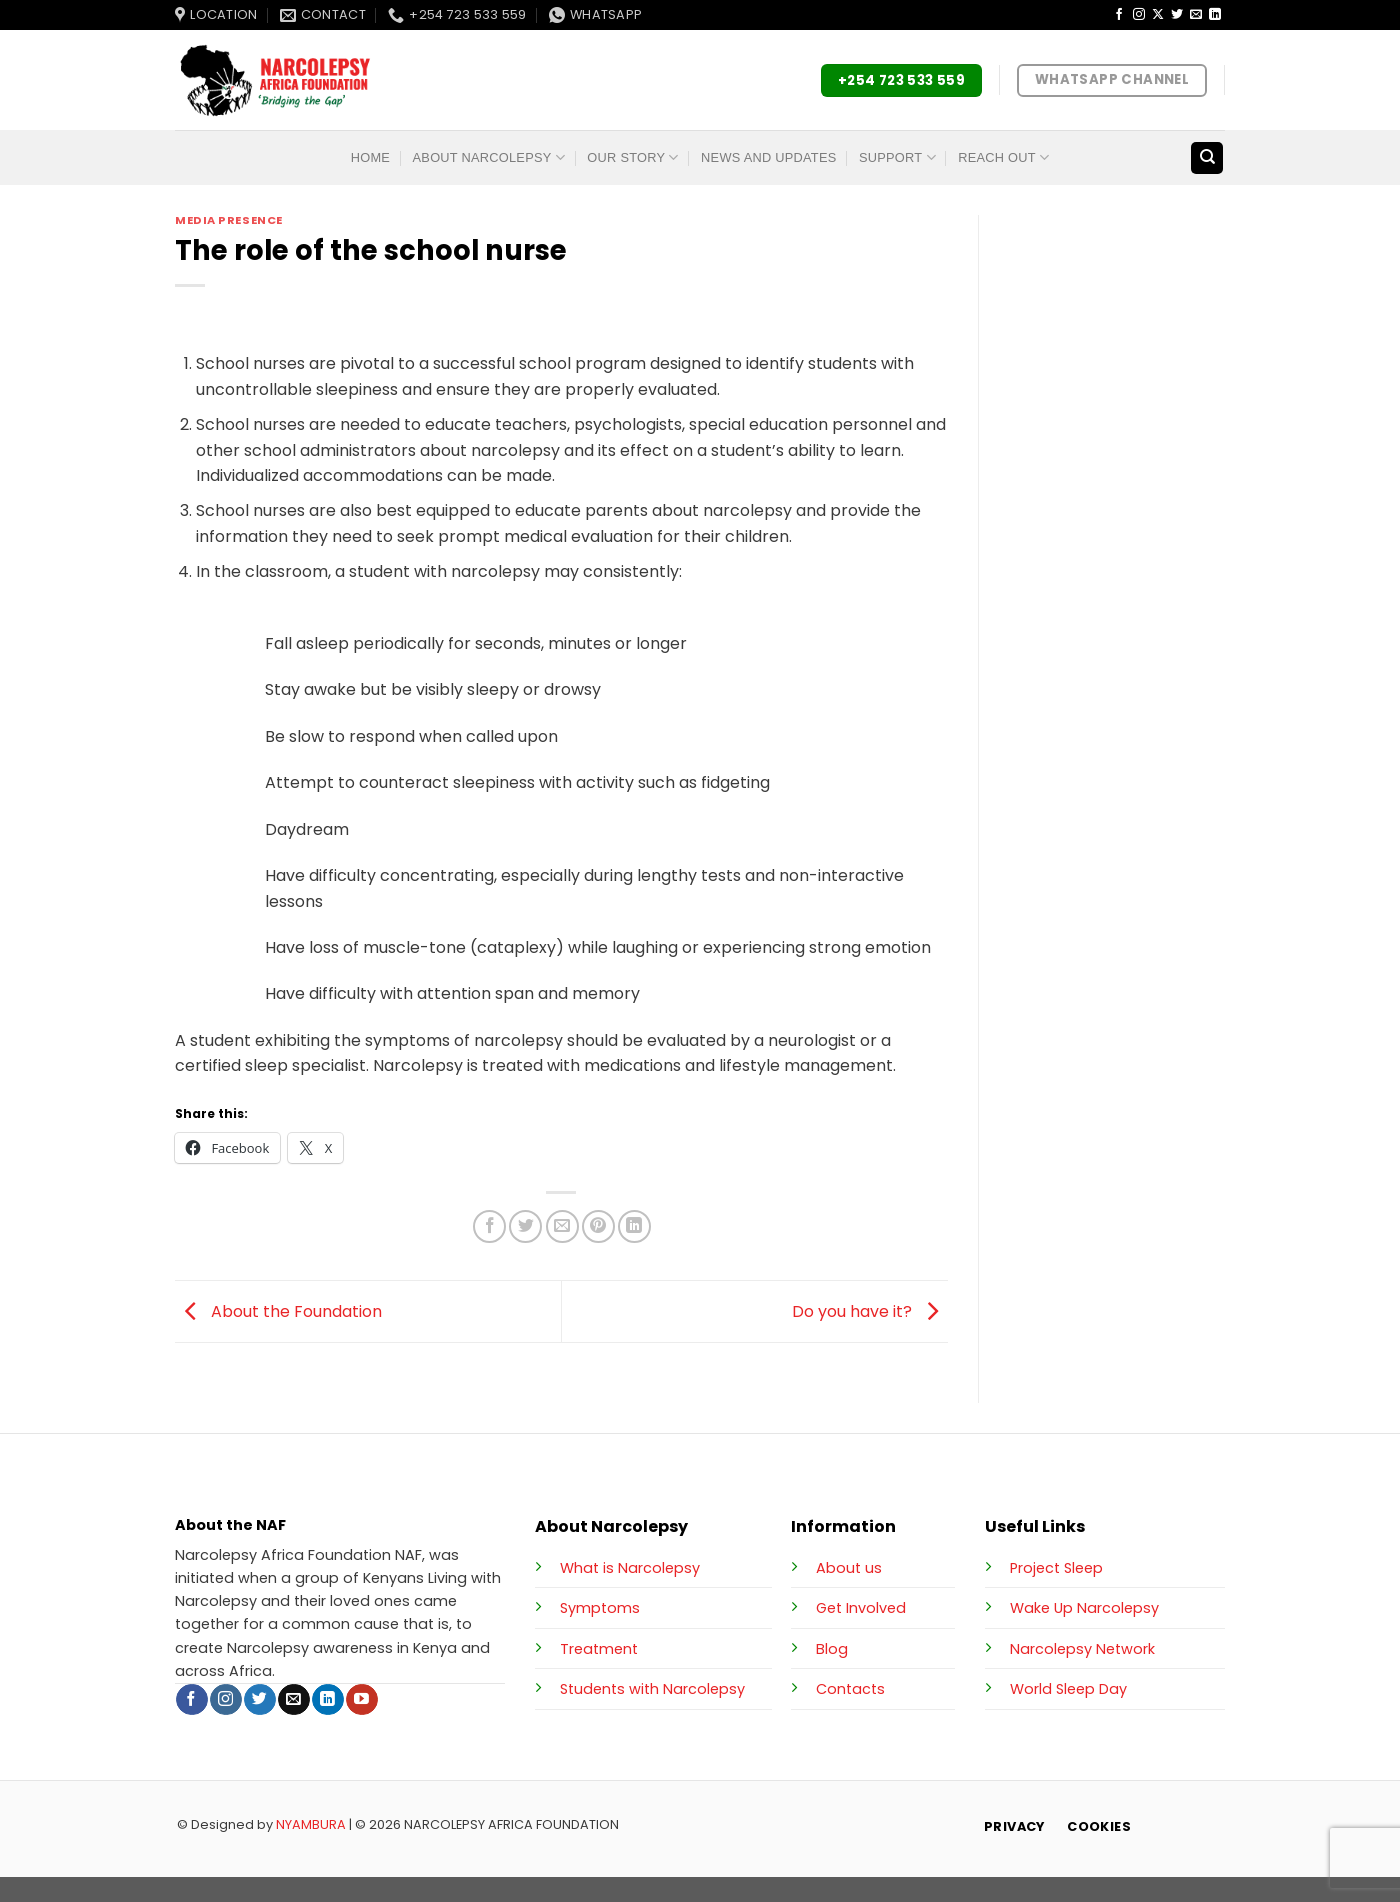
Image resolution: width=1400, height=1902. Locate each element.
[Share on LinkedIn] (634, 1226)
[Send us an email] (1196, 15)
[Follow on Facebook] (1119, 15)
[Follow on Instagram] (1139, 15)
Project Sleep (1056, 1568)
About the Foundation (278, 1310)
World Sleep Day (1068, 1689)
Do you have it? (870, 1310)
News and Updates (768, 157)
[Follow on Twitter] (1177, 15)
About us (849, 1568)
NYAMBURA (311, 1824)
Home (370, 157)
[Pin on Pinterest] (598, 1226)
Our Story (632, 157)
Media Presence (229, 220)
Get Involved (861, 1608)
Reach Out (1003, 157)
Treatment (599, 1649)
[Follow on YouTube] (361, 1700)
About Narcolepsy (489, 157)
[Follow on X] (1158, 15)
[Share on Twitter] (525, 1226)
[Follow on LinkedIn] (1215, 15)
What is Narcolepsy (630, 1568)
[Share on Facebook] (489, 1226)
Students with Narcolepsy (652, 1689)
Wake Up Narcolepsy (1084, 1608)
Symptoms (600, 1608)
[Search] (1207, 158)
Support (897, 157)
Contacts (850, 1689)
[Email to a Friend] (562, 1226)
